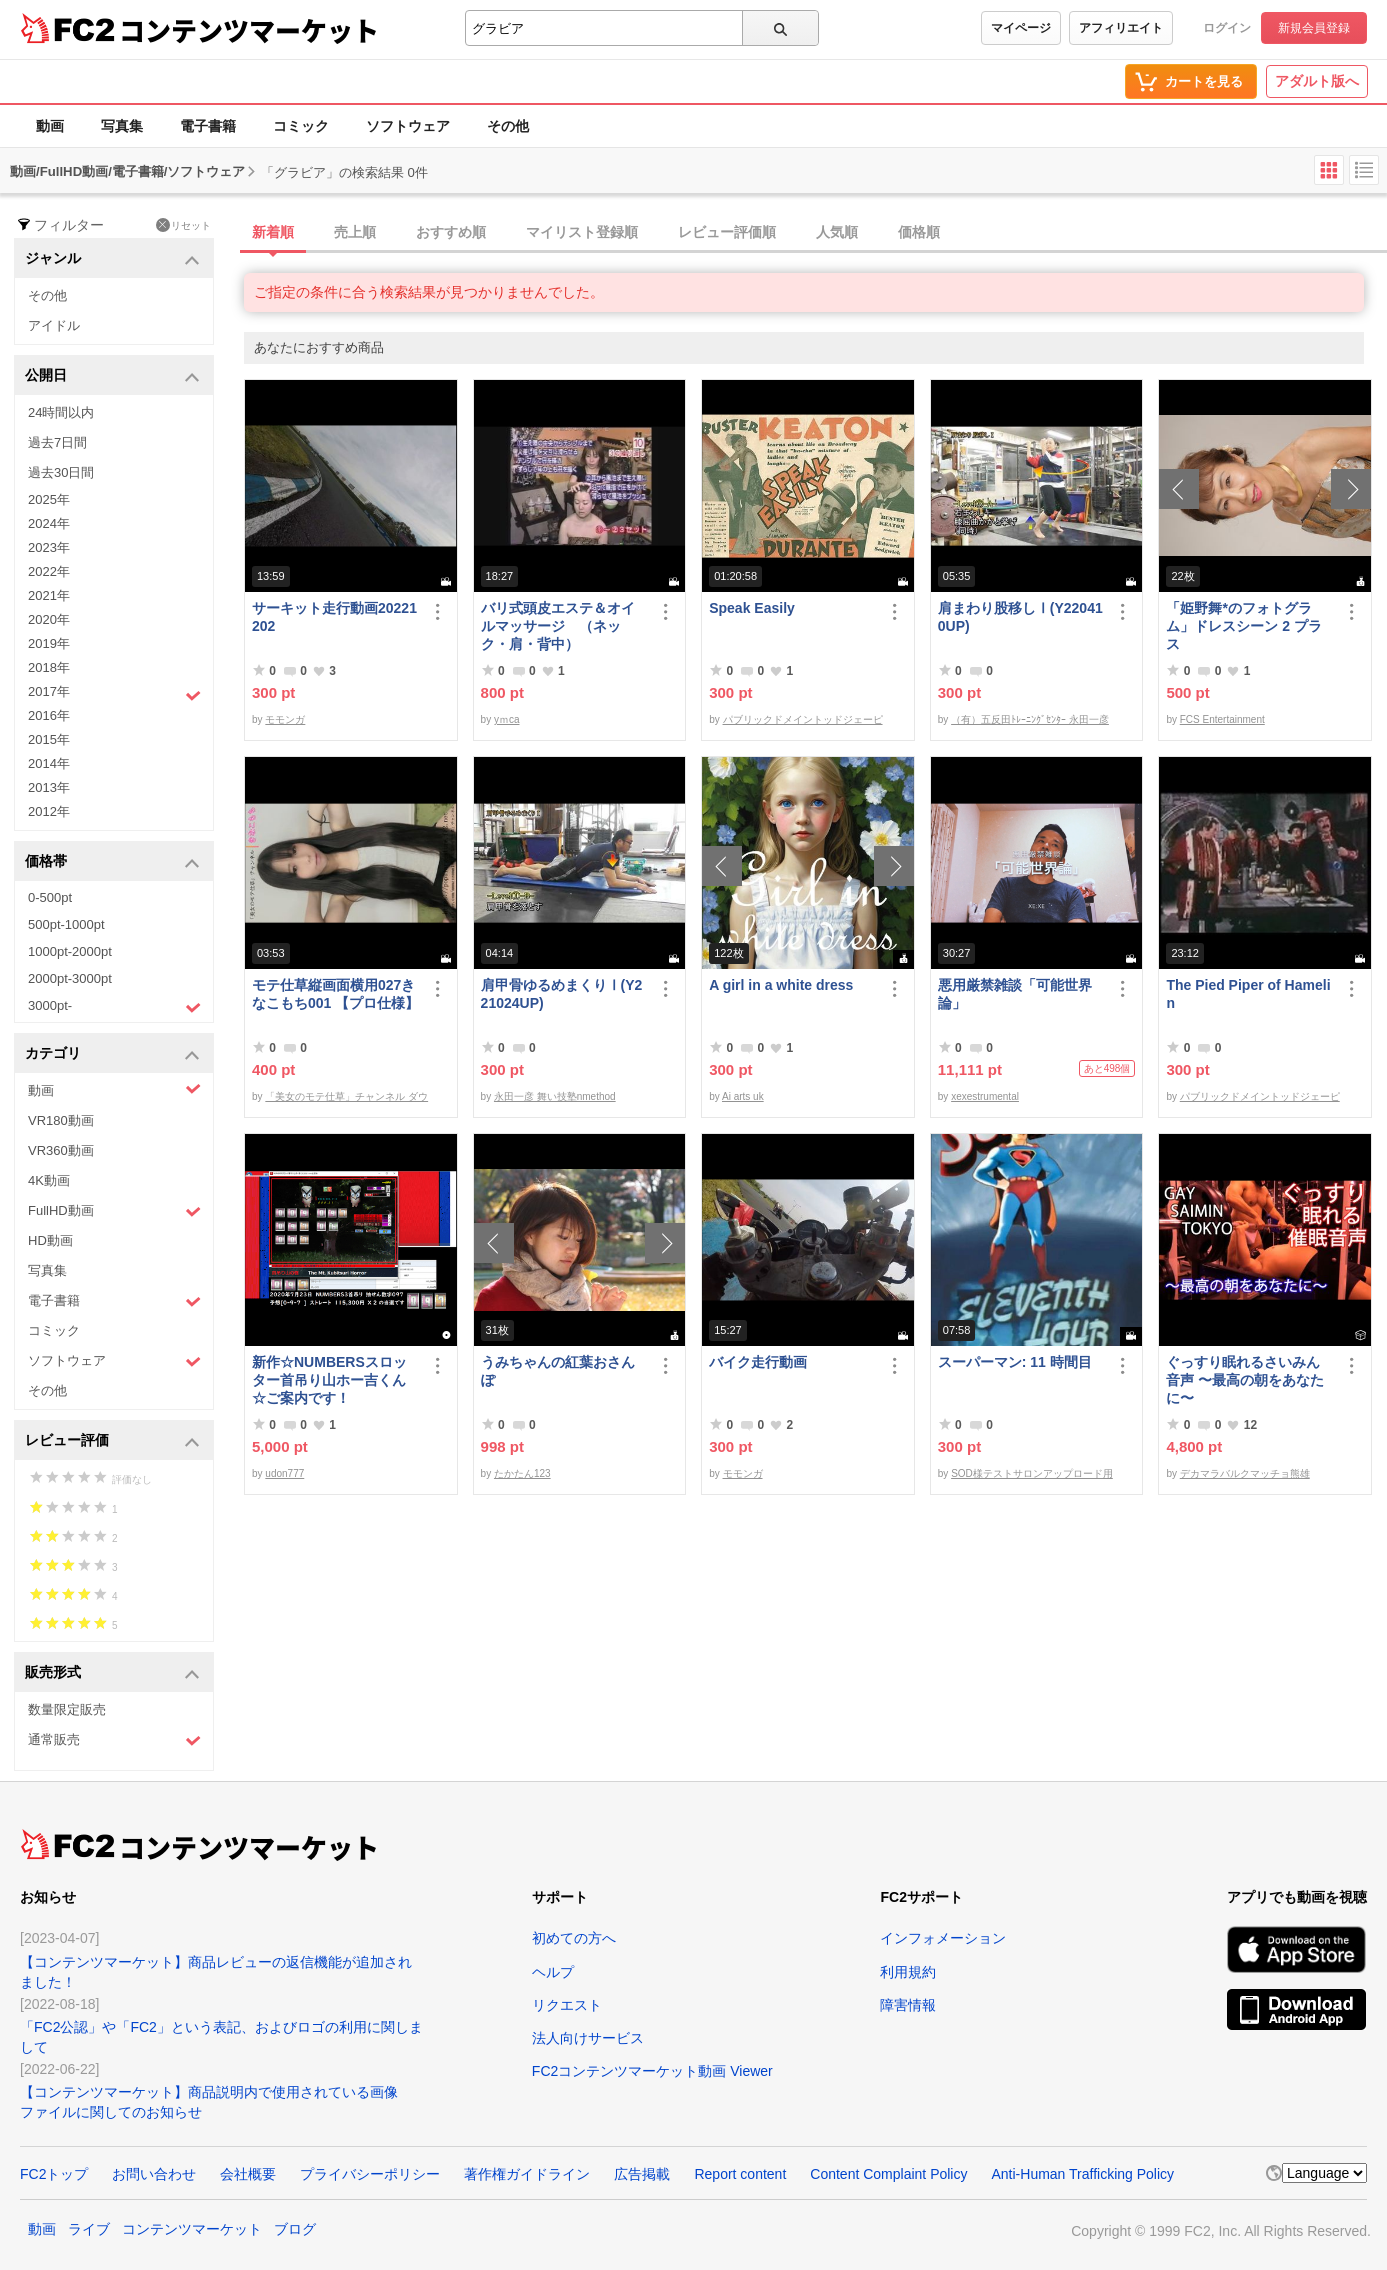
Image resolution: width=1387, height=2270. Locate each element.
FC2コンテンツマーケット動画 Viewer (652, 2071)
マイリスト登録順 (582, 232)
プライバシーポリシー (370, 2174)
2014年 (49, 763)
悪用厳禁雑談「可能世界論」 (1015, 994)
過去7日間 (57, 442)
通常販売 (114, 1740)
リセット (183, 225)
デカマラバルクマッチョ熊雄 (1245, 1473)
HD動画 (50, 1240)
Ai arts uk (743, 1096)
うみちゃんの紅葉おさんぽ (558, 1371)
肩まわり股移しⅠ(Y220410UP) (1020, 617)
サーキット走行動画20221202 (334, 617)
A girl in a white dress (781, 985)
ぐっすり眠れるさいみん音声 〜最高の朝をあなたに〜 (1245, 1380)
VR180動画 (61, 1120)
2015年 (49, 739)
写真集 (122, 126)
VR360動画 (61, 1150)
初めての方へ (574, 1938)
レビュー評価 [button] (112, 1441)
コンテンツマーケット (249, 30)
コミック (301, 126)
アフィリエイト (1121, 28)
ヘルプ (553, 1972)
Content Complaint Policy (888, 2174)
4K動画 (49, 1180)
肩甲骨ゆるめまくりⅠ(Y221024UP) (562, 994)
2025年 (49, 499)
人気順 (837, 232)
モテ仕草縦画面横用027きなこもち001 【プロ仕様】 (335, 994)
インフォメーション (943, 1938)
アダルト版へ (1317, 81)
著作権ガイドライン (527, 2174)
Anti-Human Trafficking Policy (1082, 2174)
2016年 (49, 715)
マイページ (1021, 28)
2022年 (49, 571)
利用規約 (908, 1972)
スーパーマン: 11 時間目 (1015, 1362)
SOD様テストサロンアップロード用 (1032, 1473)
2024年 (49, 523)
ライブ (89, 2229)
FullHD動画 (114, 1211)
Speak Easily (752, 608)
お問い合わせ (154, 2174)
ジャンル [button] (112, 259)
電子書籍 (208, 126)
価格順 (919, 232)
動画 (50, 126)
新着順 (273, 232)
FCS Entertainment (1222, 719)
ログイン (1227, 28)
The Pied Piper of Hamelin (1248, 994)
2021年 (49, 595)
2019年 (49, 643)
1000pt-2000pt (70, 951)
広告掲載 (642, 2174)
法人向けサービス (588, 2038)
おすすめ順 (451, 232)
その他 (508, 126)
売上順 (355, 232)
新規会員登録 (1314, 28)
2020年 (49, 619)
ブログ (295, 2229)
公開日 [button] (112, 376)
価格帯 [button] (112, 862)
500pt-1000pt (66, 924)
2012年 (49, 811)
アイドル (54, 325)
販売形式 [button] (112, 1673)
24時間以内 (61, 412)
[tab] (815, 233)
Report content (740, 2174)
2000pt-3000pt (70, 978)
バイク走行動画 (758, 1362)
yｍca (507, 719)
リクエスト (567, 2005)
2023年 (49, 547)
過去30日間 (61, 472)
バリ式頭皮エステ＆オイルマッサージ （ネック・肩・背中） (558, 626)
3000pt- (114, 1007)
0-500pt (50, 897)
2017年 (114, 694)
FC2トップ (54, 2174)
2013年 (49, 787)
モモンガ (285, 719)
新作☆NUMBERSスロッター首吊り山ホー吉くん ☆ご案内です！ (336, 1380)
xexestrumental (985, 1096)
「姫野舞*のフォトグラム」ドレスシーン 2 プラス (1244, 626)
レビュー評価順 (727, 232)
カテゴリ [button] (112, 1054)
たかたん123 (522, 1473)
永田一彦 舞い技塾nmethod (555, 1096)
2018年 (49, 667)
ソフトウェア (408, 126)
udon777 (284, 1473)
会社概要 (248, 2174)
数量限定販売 (67, 1709)
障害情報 (908, 2005)
